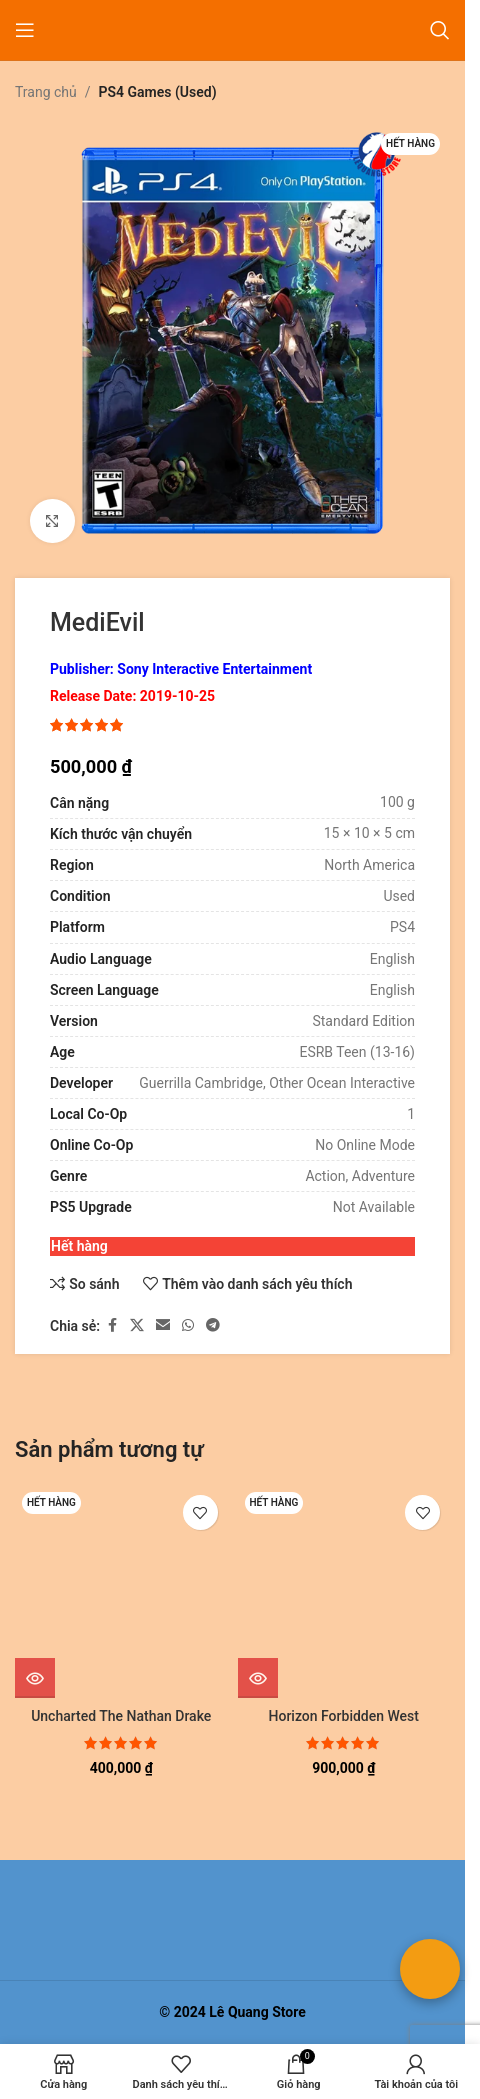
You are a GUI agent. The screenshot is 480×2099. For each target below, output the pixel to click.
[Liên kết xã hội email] (163, 1326)
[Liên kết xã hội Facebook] (112, 1326)
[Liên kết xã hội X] (137, 1326)
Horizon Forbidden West (344, 1716)
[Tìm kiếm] (440, 30)
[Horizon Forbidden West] (344, 1591)
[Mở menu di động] (25, 30)
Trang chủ (46, 92)
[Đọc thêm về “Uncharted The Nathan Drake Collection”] (35, 1678)
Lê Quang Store (257, 2012)
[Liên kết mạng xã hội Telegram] (213, 1326)
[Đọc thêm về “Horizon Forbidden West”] (258, 1678)
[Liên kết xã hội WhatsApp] (188, 1326)
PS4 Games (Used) (158, 92)
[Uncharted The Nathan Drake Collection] (121, 1591)
